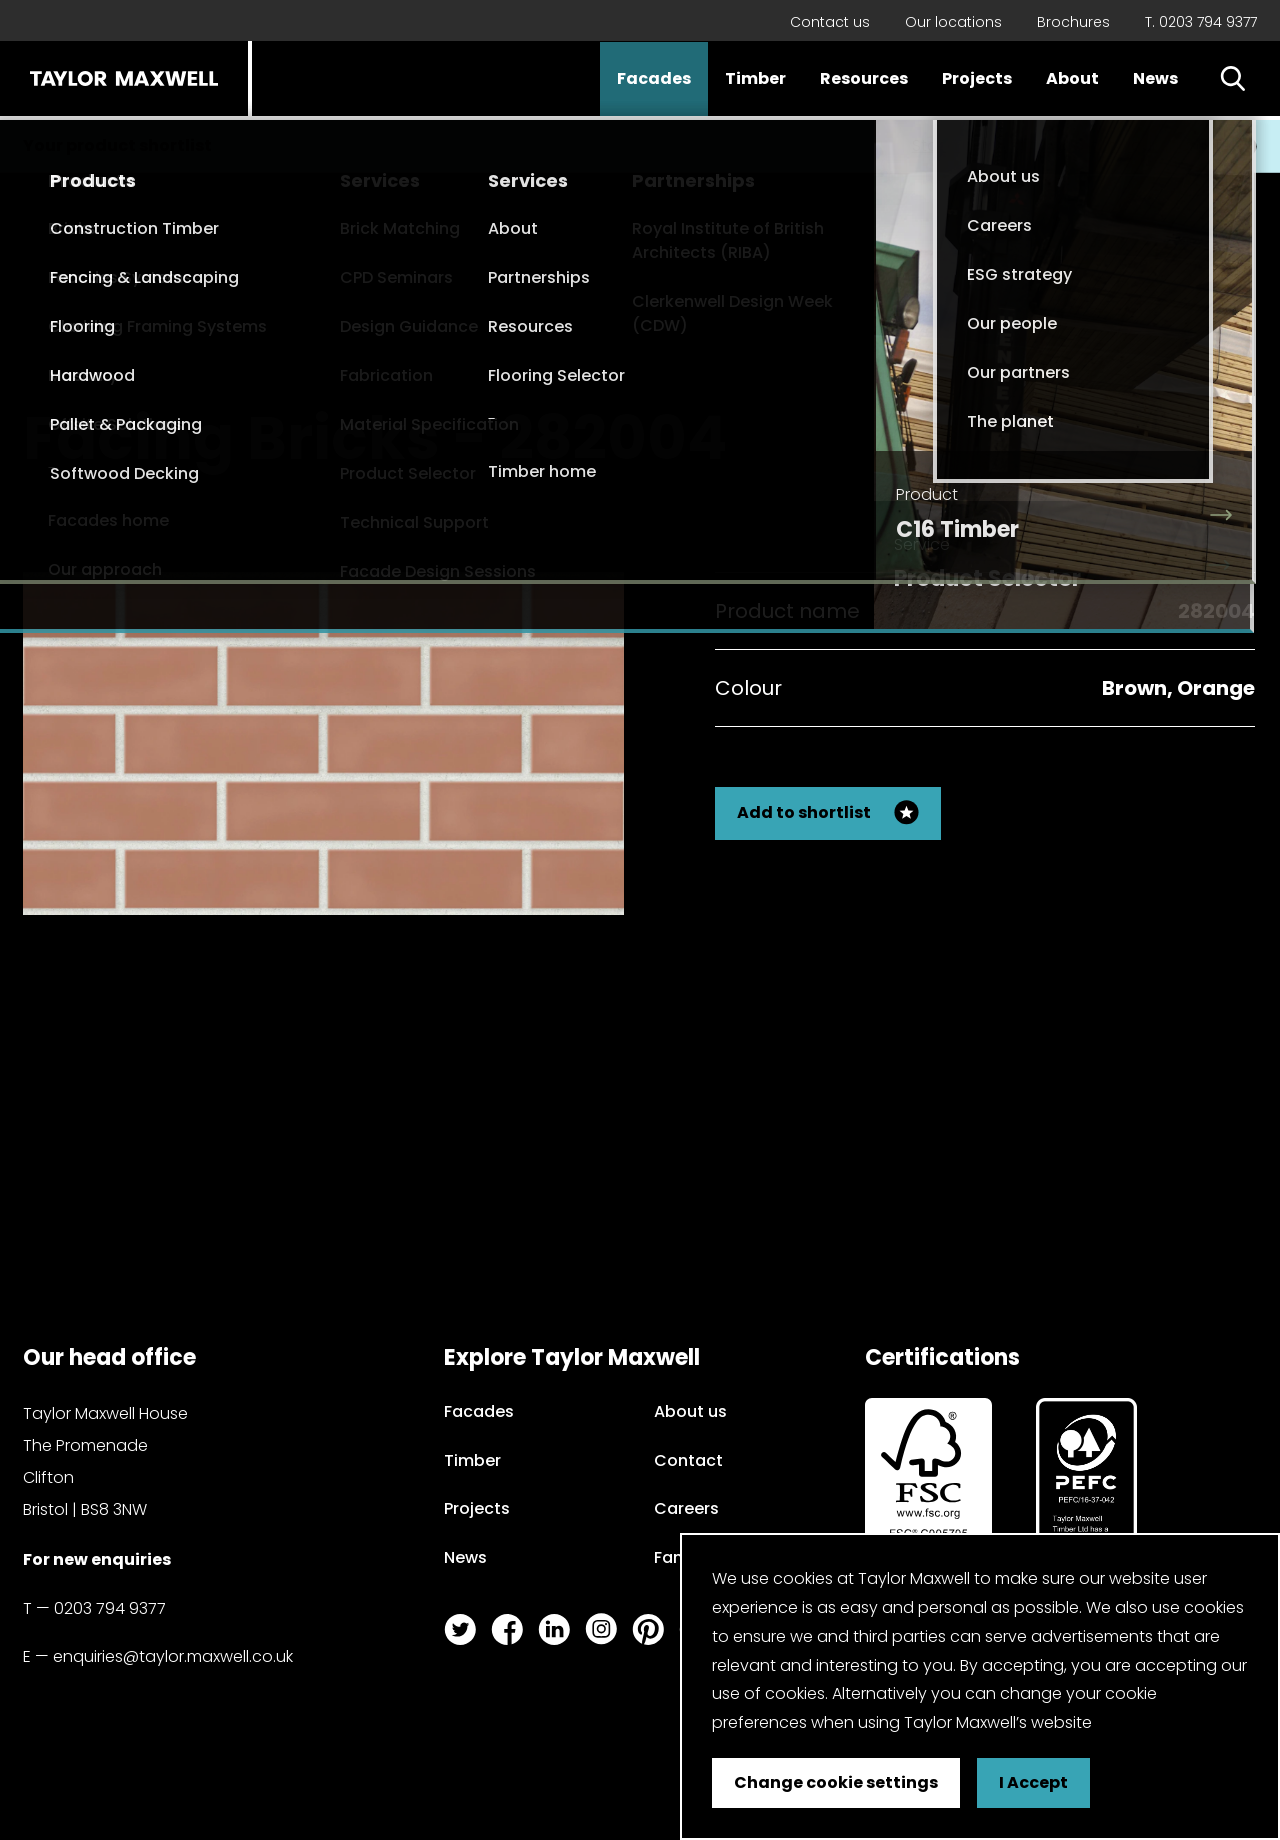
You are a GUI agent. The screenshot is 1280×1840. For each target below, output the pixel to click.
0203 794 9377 (110, 1608)
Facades (654, 78)
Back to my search (1154, 420)
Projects (977, 78)
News (1155, 78)
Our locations (953, 22)
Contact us (830, 22)
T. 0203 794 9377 (1201, 22)
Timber (755, 78)
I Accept (1033, 1782)
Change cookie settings (836, 1782)
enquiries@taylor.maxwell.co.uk (173, 1656)
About (1072, 78)
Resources (864, 78)
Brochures (1073, 22)
